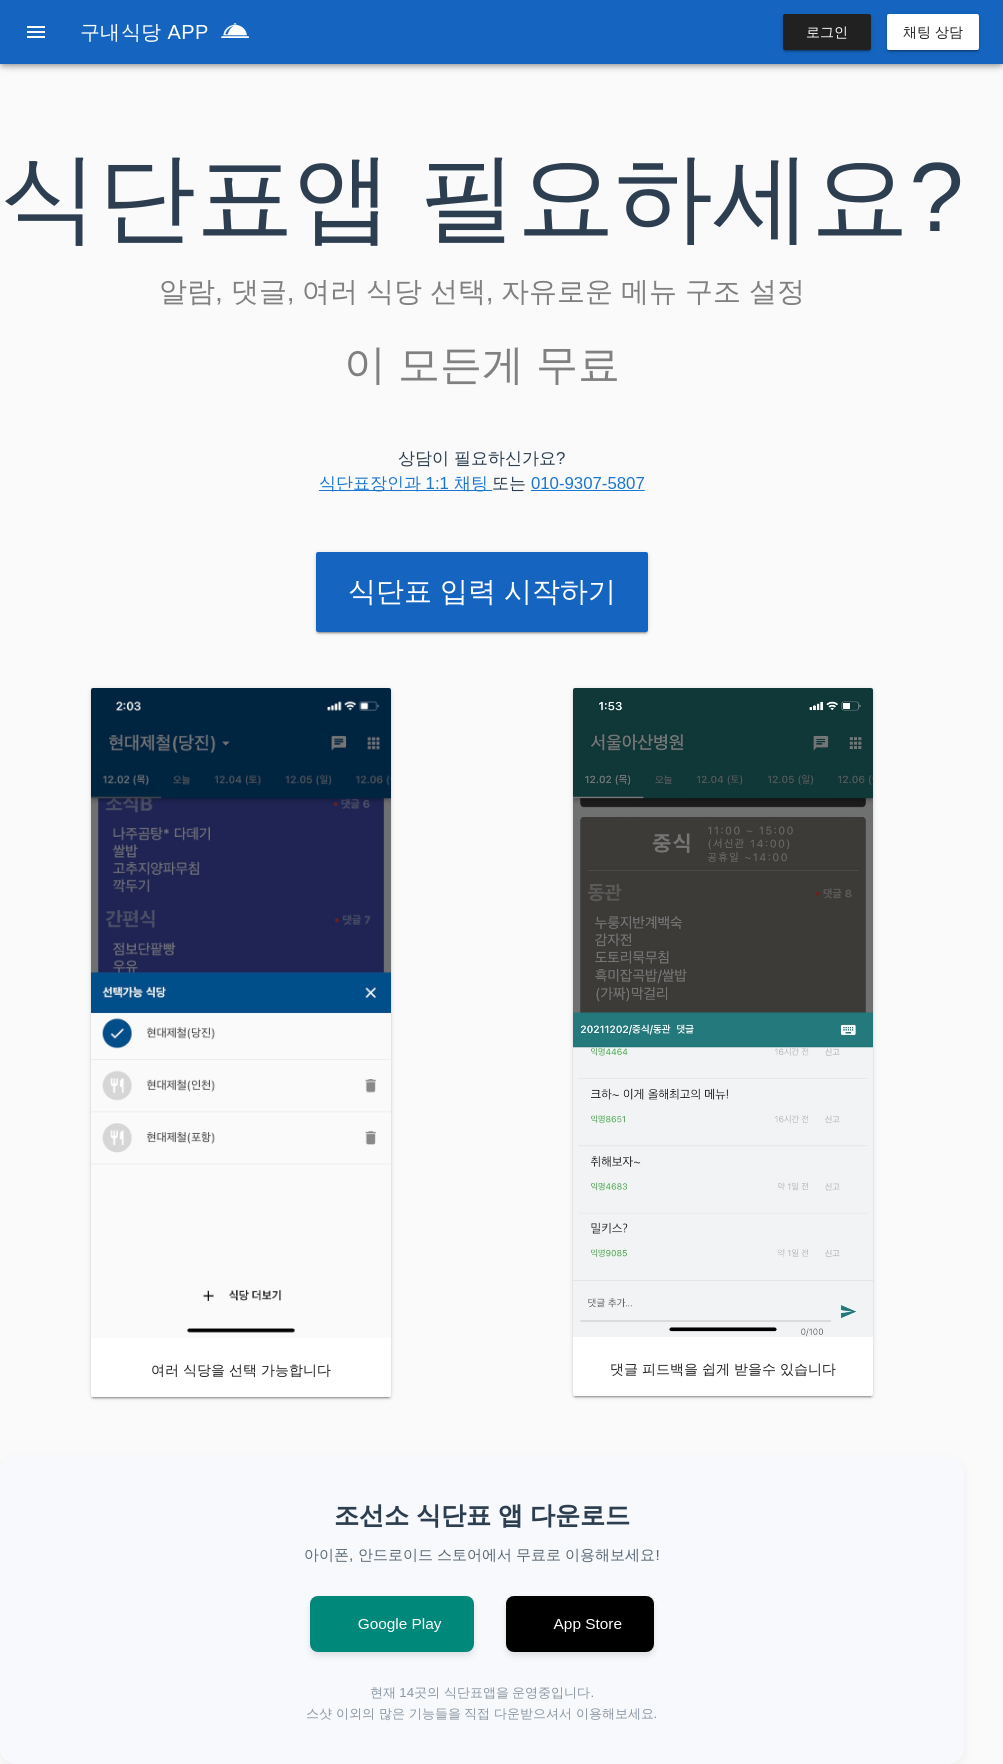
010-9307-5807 (588, 483)
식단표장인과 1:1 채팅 (405, 483)
